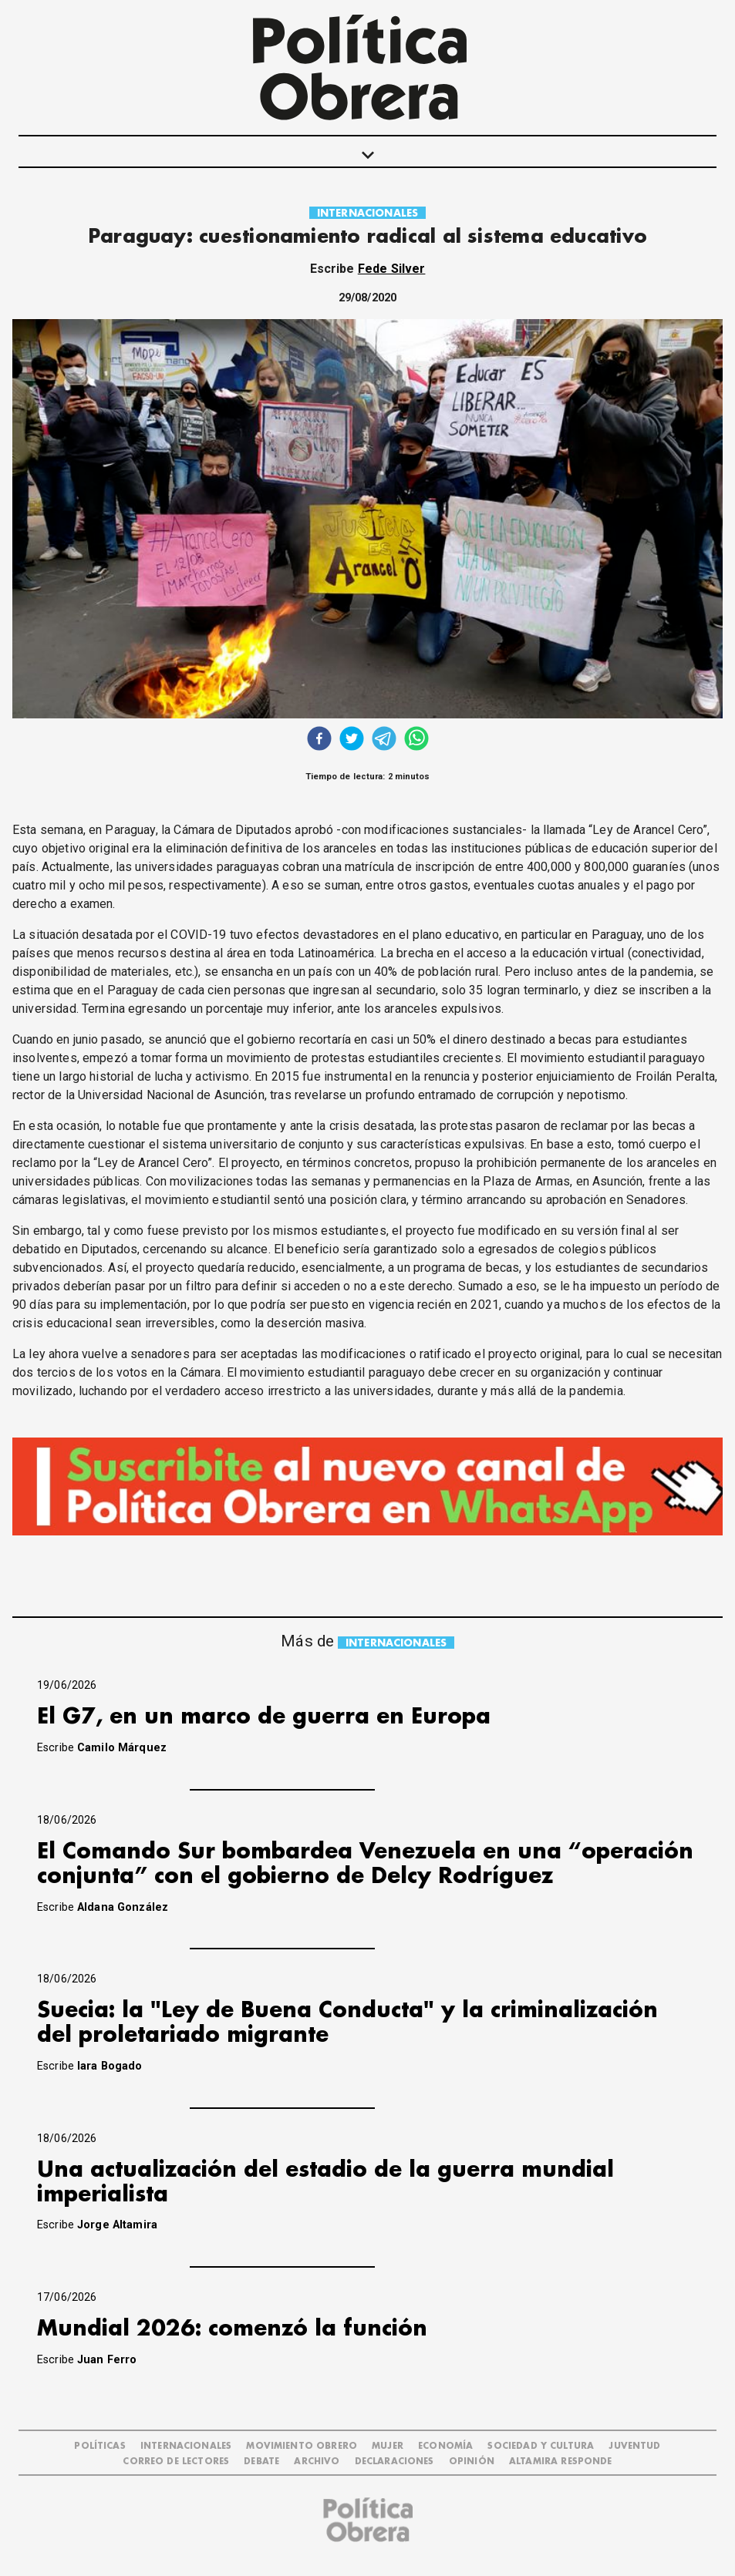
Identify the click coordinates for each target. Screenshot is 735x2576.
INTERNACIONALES (367, 213)
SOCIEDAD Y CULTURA (540, 2446)
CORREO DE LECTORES (176, 2461)
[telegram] (384, 740)
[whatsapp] (416, 740)
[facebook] (319, 740)
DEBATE (261, 2461)
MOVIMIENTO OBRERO (301, 2446)
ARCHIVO (316, 2461)
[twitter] (351, 740)
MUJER (387, 2446)
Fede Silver (392, 268)
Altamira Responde (560, 2461)
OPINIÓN (471, 2461)
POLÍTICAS (99, 2446)
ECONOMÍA (445, 2446)
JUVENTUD (634, 2446)
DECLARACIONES (394, 2461)
